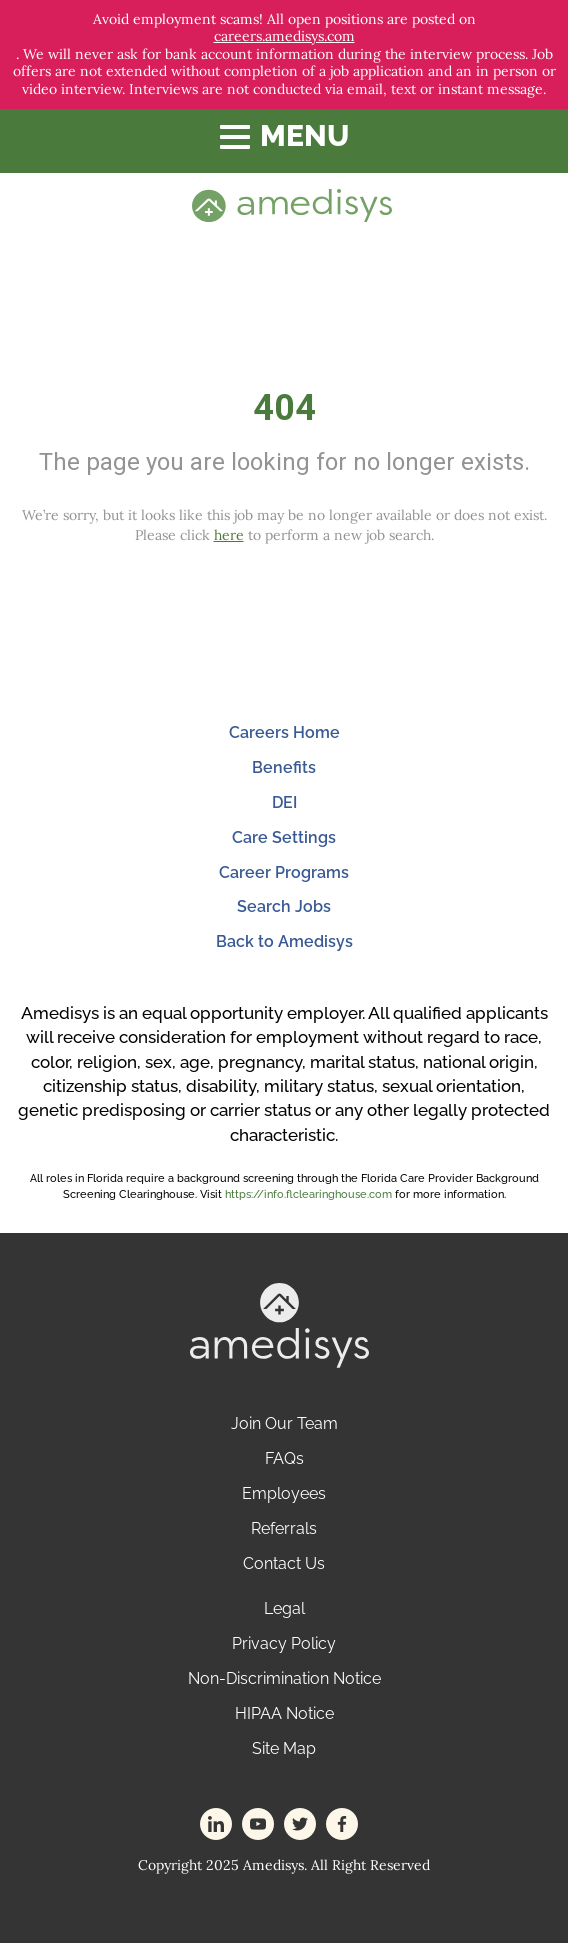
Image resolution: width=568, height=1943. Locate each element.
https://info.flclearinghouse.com (308, 1194)
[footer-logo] (279, 1323)
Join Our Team (284, 1423)
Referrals (284, 1528)
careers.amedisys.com (284, 36)
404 (284, 408)
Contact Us (284, 1563)
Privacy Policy (284, 1643)
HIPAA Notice (284, 1713)
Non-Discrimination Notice (284, 1678)
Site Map (284, 1748)
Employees (284, 1493)
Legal (284, 1608)
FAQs (284, 1458)
